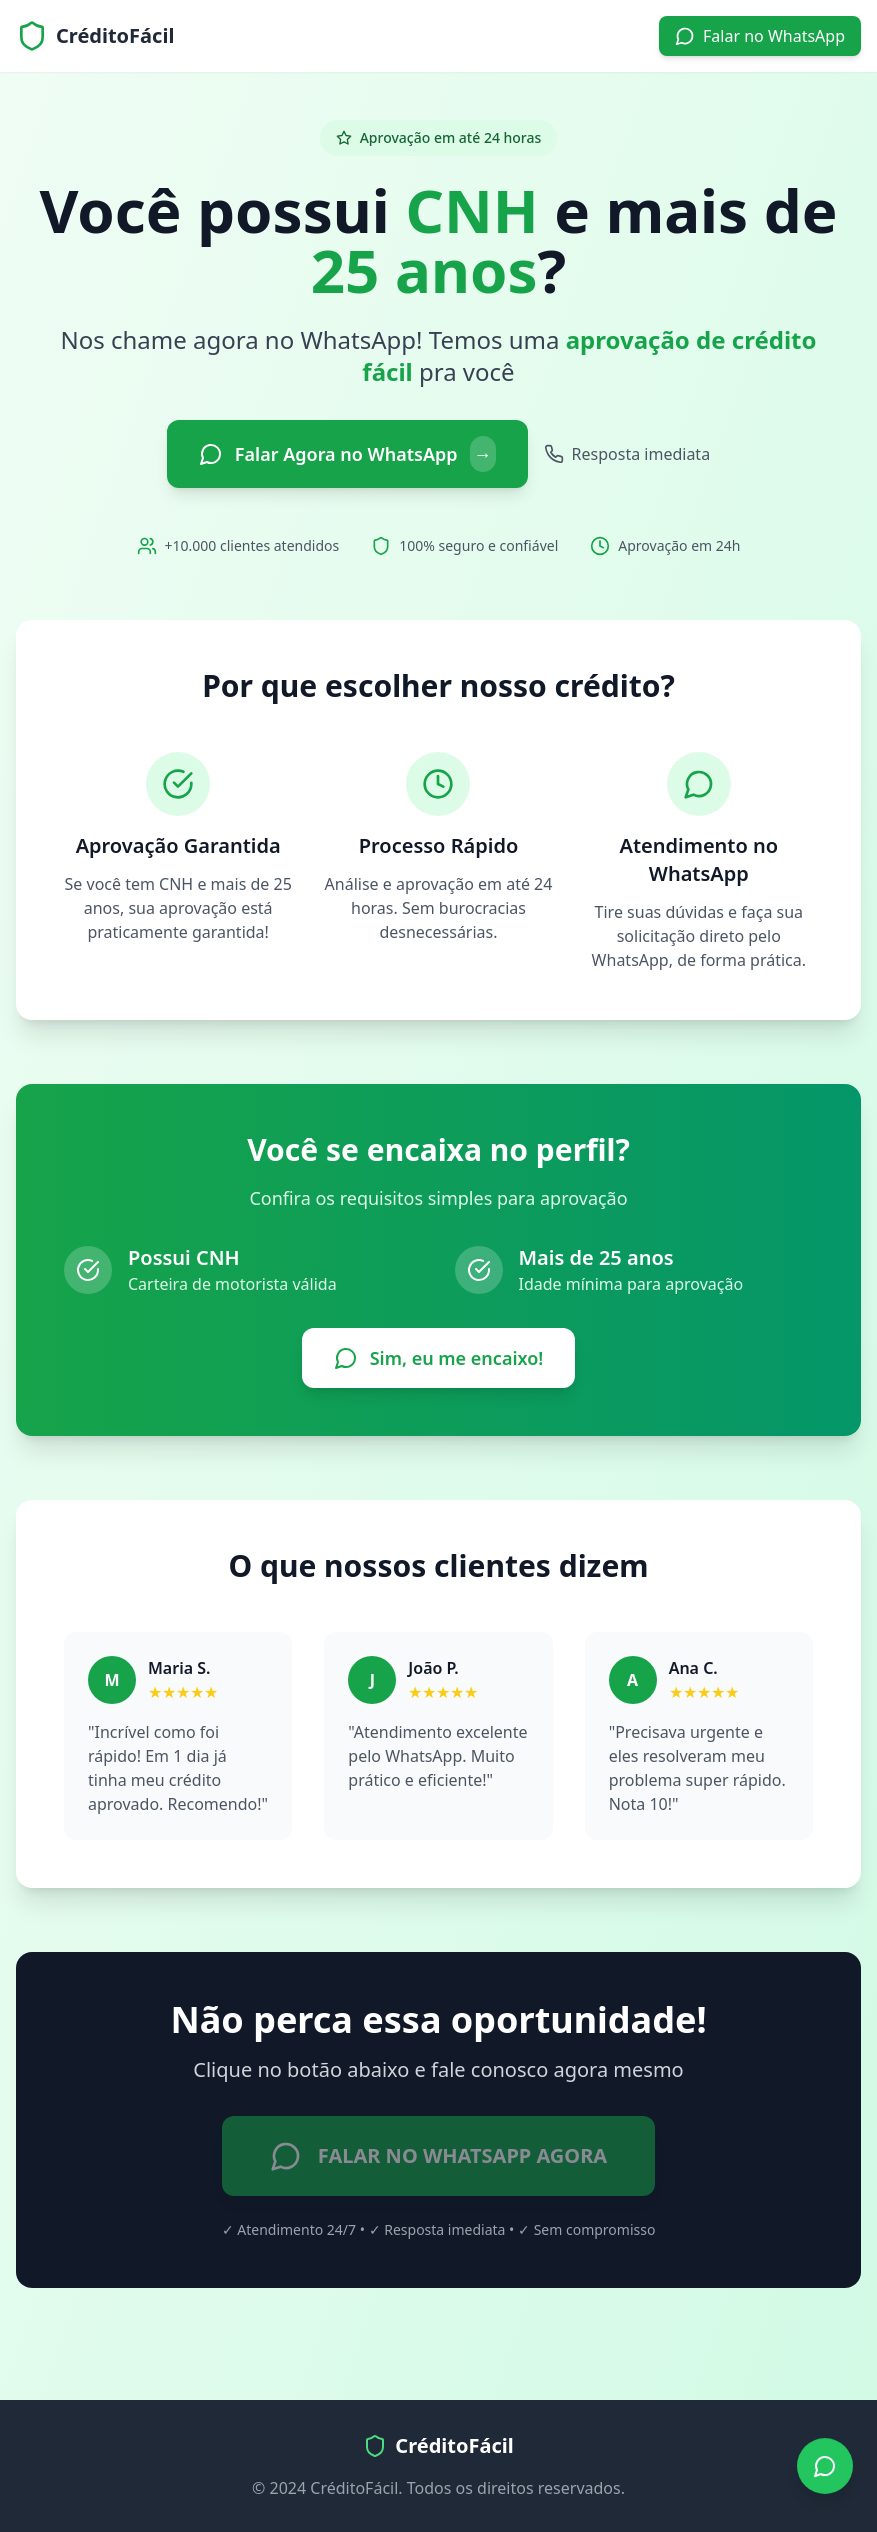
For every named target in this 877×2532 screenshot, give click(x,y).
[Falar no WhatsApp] (825, 2466)
